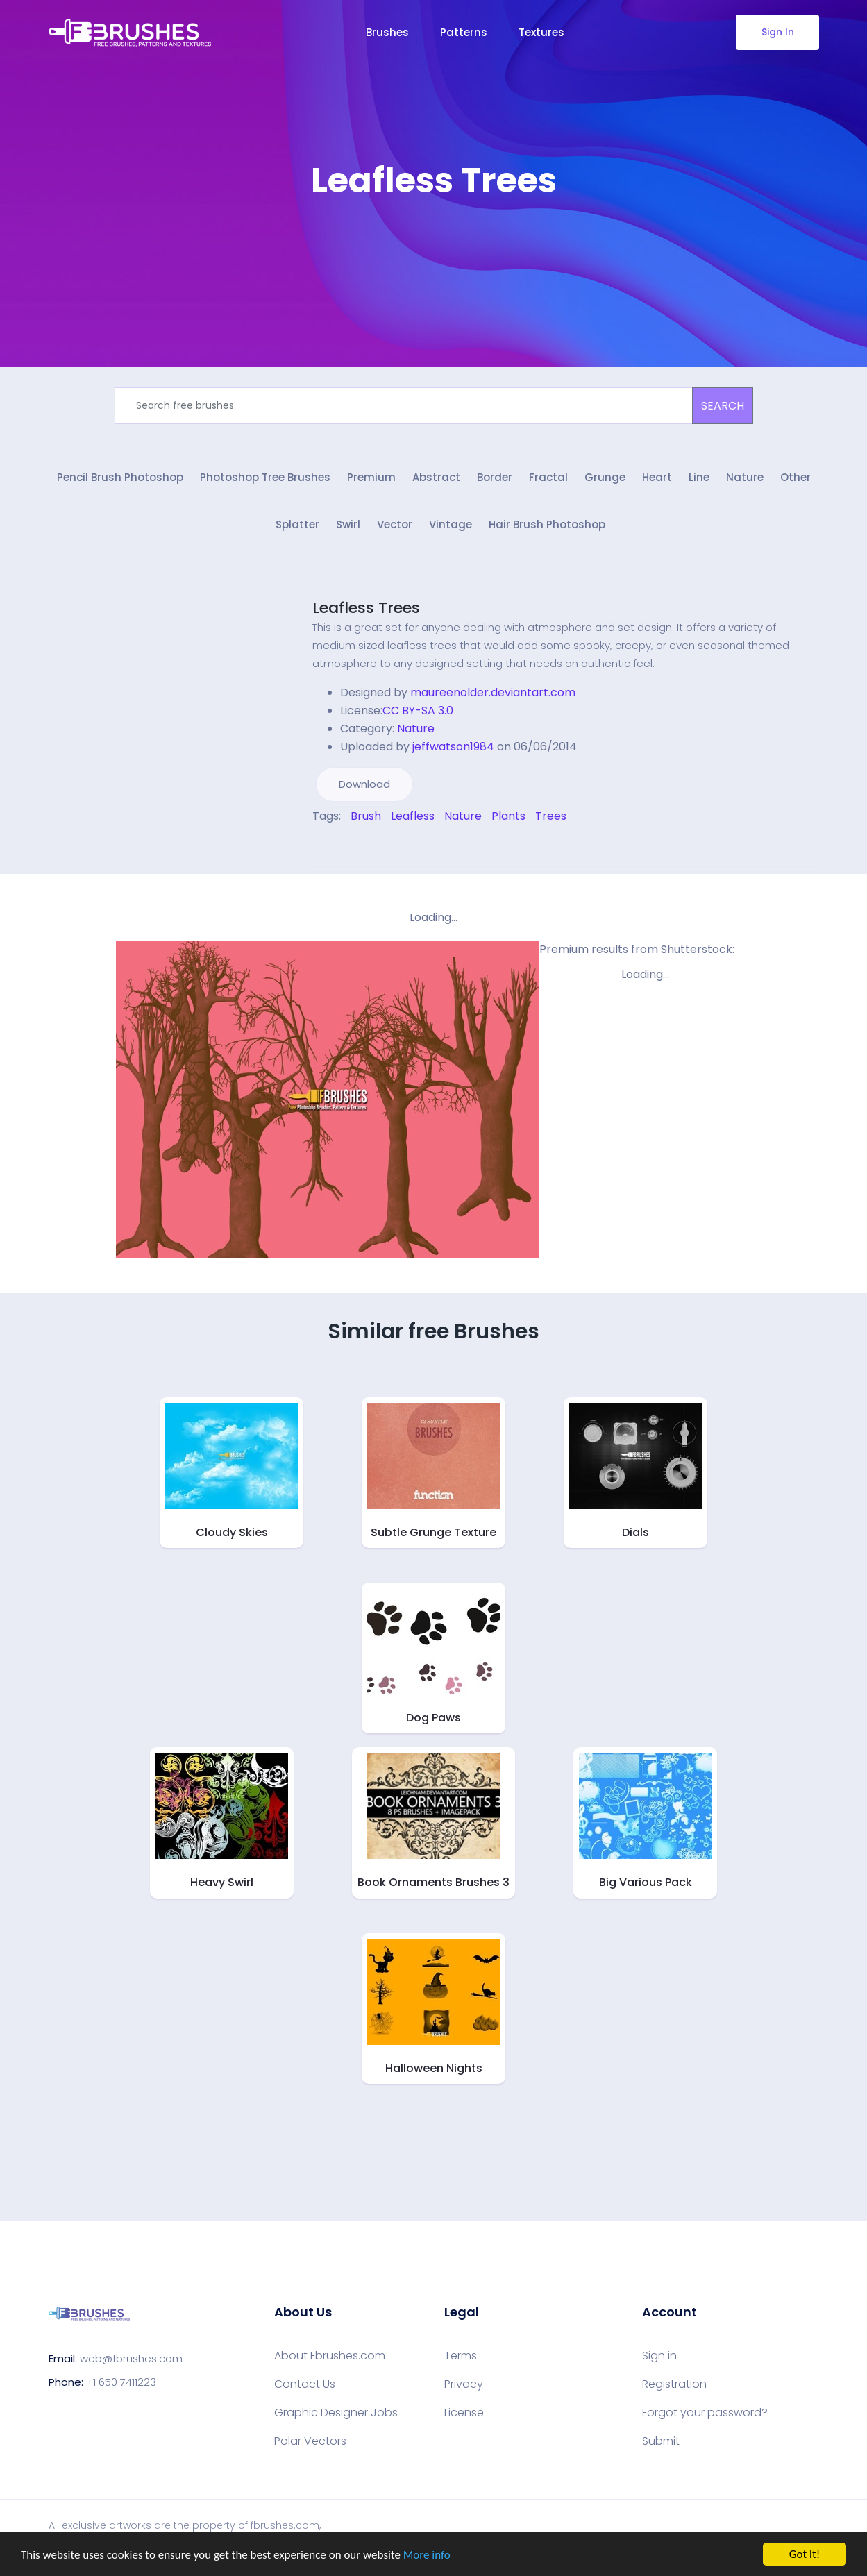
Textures (541, 32)
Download (364, 784)
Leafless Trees (366, 607)
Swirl (348, 524)
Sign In (777, 32)
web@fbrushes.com (131, 2358)
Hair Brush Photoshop (547, 524)
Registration (674, 2384)
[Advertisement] (434, 243)
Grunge (604, 477)
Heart (657, 477)
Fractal (548, 477)
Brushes (387, 32)
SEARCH (722, 406)
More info (427, 2555)
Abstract (436, 477)
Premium (371, 477)
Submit (661, 2441)
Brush (366, 816)
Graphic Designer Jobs (336, 2413)
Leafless (413, 816)
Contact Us (304, 2384)
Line (699, 477)
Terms (460, 2356)
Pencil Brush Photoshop (120, 477)
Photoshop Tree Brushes (265, 477)
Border (494, 477)
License (464, 2413)
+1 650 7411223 (121, 2382)
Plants (508, 816)
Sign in (659, 2356)
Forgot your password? (705, 2413)
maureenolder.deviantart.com (492, 692)
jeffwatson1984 (453, 747)
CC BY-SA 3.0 (417, 710)
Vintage (450, 524)
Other (795, 477)
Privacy (463, 2384)
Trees (550, 816)
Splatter (297, 524)
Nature (745, 477)
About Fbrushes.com (329, 2356)
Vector (394, 524)
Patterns (463, 32)
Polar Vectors (310, 2441)
